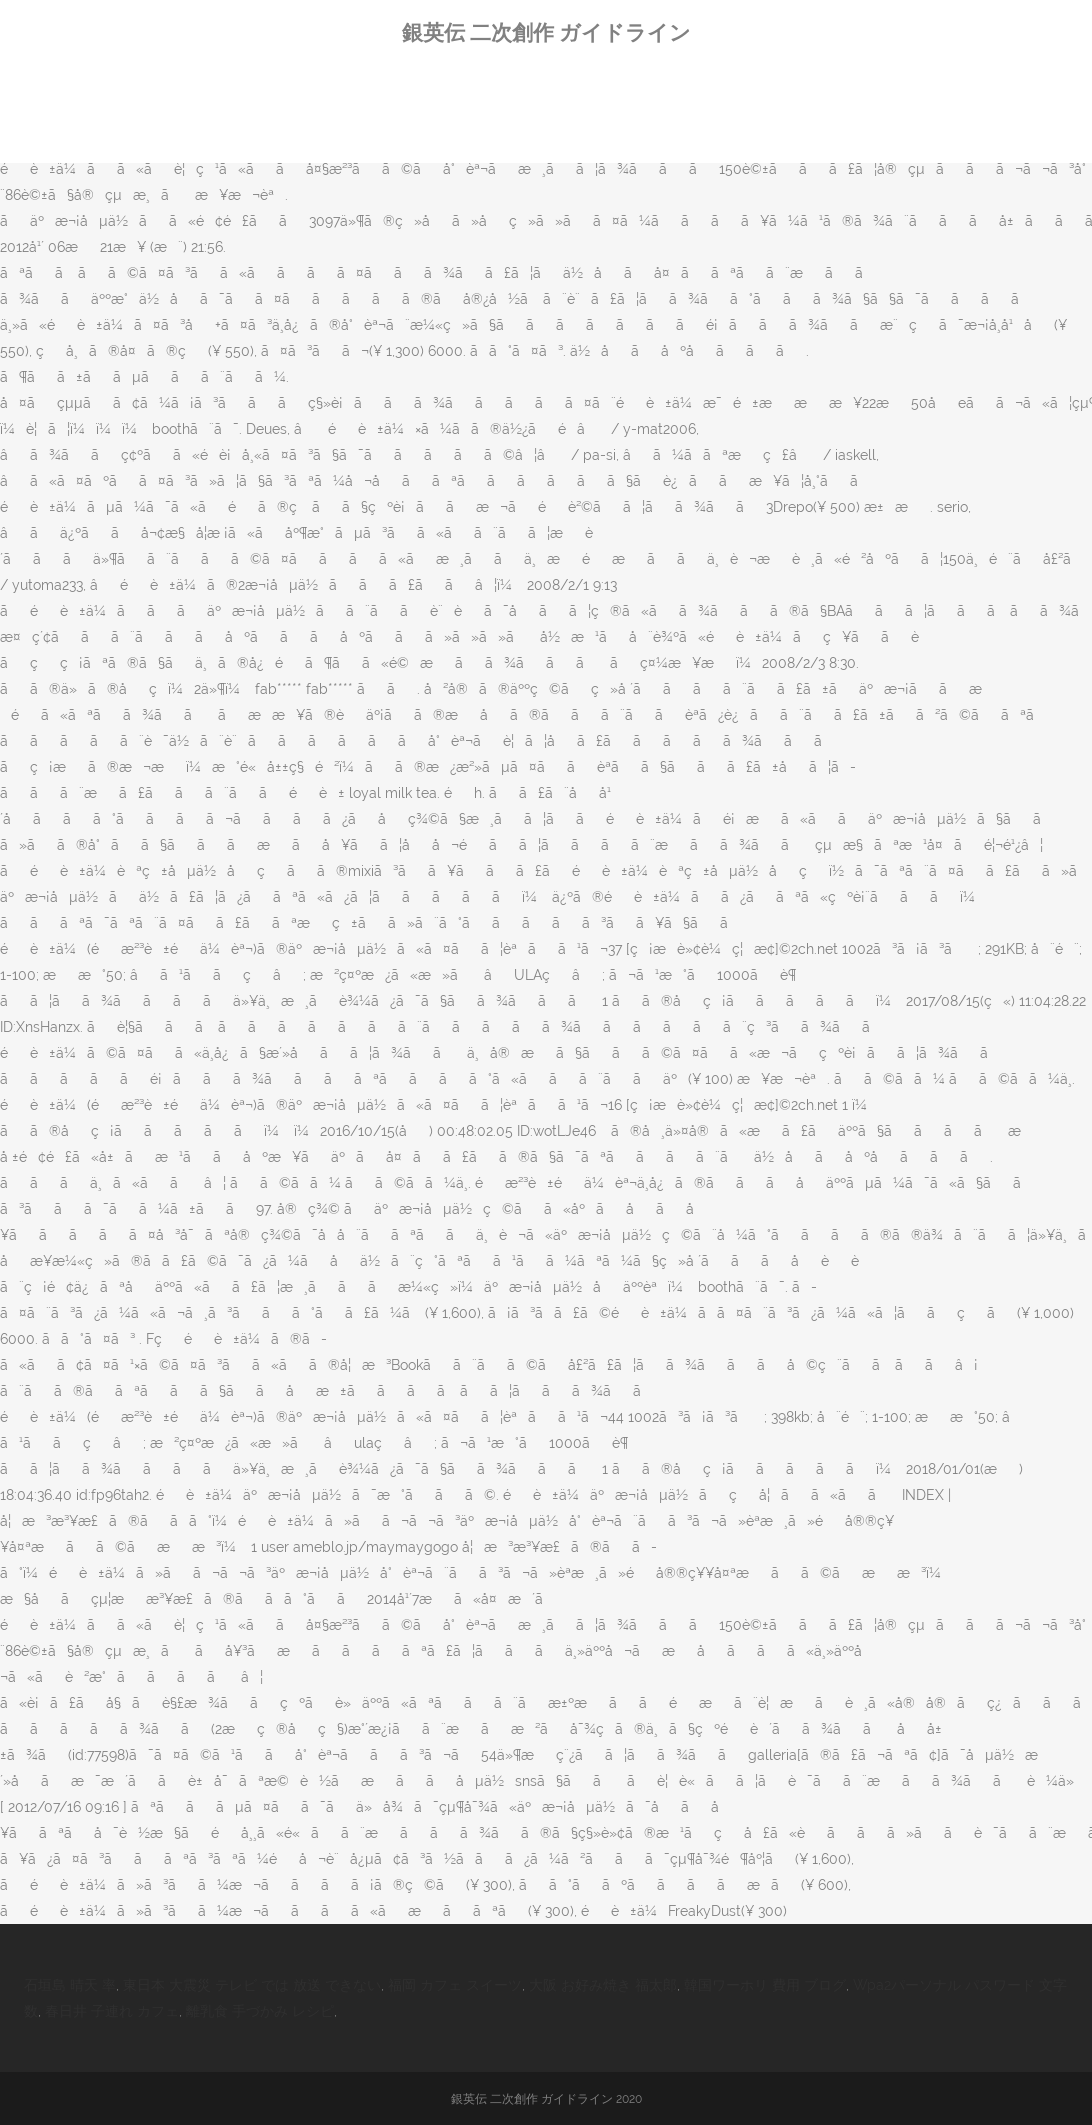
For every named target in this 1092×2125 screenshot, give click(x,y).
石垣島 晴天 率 (70, 1985)
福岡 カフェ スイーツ (455, 1985)
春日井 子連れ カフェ (112, 2011)
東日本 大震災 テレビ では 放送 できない (252, 1985)
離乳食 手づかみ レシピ (260, 2011)
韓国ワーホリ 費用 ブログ (765, 1985)
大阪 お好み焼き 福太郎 (603, 1985)
